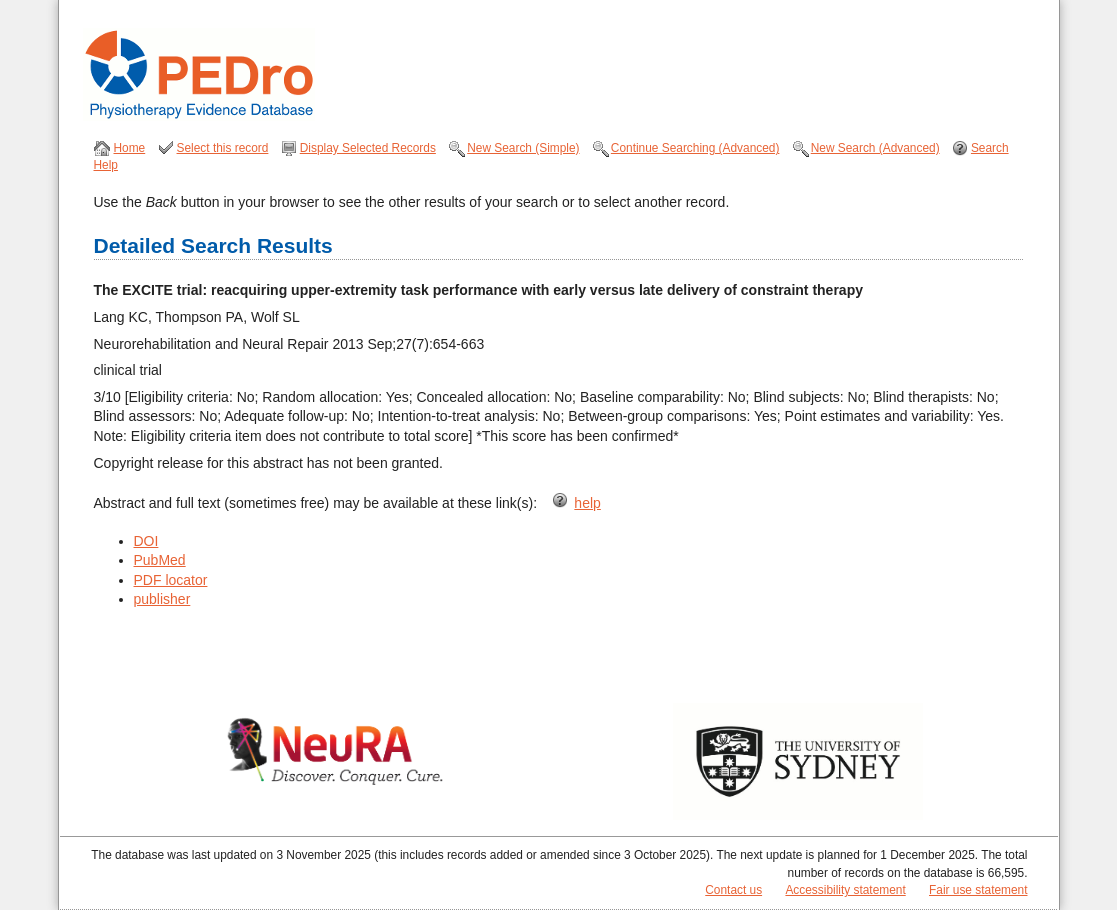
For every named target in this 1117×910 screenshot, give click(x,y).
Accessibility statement (845, 890)
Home (130, 148)
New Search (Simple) (523, 148)
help (587, 503)
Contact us (733, 890)
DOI (146, 541)
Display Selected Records (368, 148)
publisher (162, 599)
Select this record (223, 148)
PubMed (160, 560)
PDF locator (171, 580)
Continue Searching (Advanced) (695, 148)
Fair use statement (978, 890)
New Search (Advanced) (875, 148)
